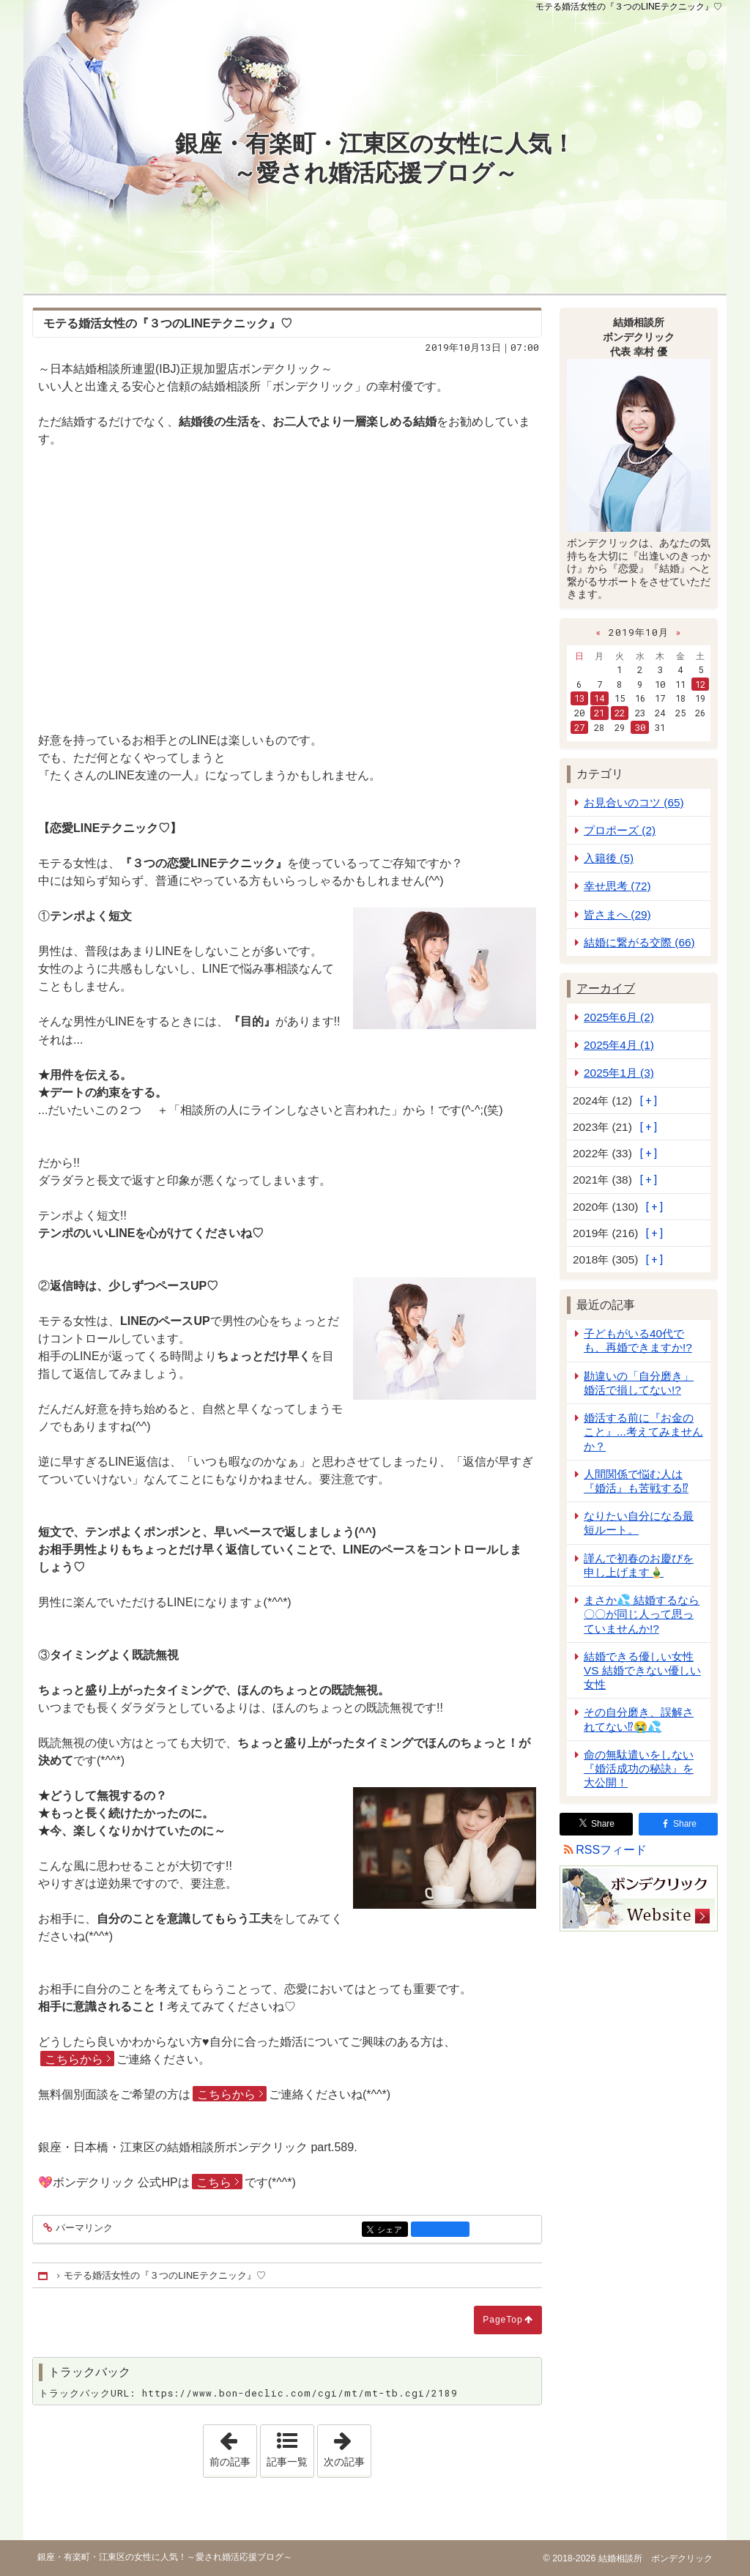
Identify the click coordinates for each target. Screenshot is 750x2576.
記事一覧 (287, 2462)
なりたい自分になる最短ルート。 (639, 1523)
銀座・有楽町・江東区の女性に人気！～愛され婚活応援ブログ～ (375, 158)
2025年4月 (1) (619, 1045)
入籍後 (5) (609, 858)
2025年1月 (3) (619, 1072)
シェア (391, 2230)
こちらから (74, 2059)
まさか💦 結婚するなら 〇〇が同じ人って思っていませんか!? (641, 1614)
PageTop (502, 2320)
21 (599, 713)
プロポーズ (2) (620, 830)
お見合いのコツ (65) (634, 802)
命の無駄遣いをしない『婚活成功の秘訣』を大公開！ (639, 1768)
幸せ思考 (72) (617, 886)
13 (579, 698)
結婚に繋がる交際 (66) (639, 942)
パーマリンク (83, 2228)
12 (700, 684)
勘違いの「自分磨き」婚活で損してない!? (639, 1383)
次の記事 (347, 2446)
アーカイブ (605, 988)
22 (620, 713)
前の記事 (232, 2446)
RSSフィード (611, 1850)
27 (579, 727)
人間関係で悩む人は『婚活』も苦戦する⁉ (636, 1481)
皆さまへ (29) (617, 914)
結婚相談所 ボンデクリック (653, 2558)
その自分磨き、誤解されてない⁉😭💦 (639, 1719)
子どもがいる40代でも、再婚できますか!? (638, 1340)
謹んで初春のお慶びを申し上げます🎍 (639, 1565)
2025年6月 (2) (619, 1017)
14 (599, 698)
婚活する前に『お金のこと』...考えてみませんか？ (643, 1431)
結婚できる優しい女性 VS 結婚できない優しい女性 (642, 1670)
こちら (213, 2182)
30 (640, 727)
